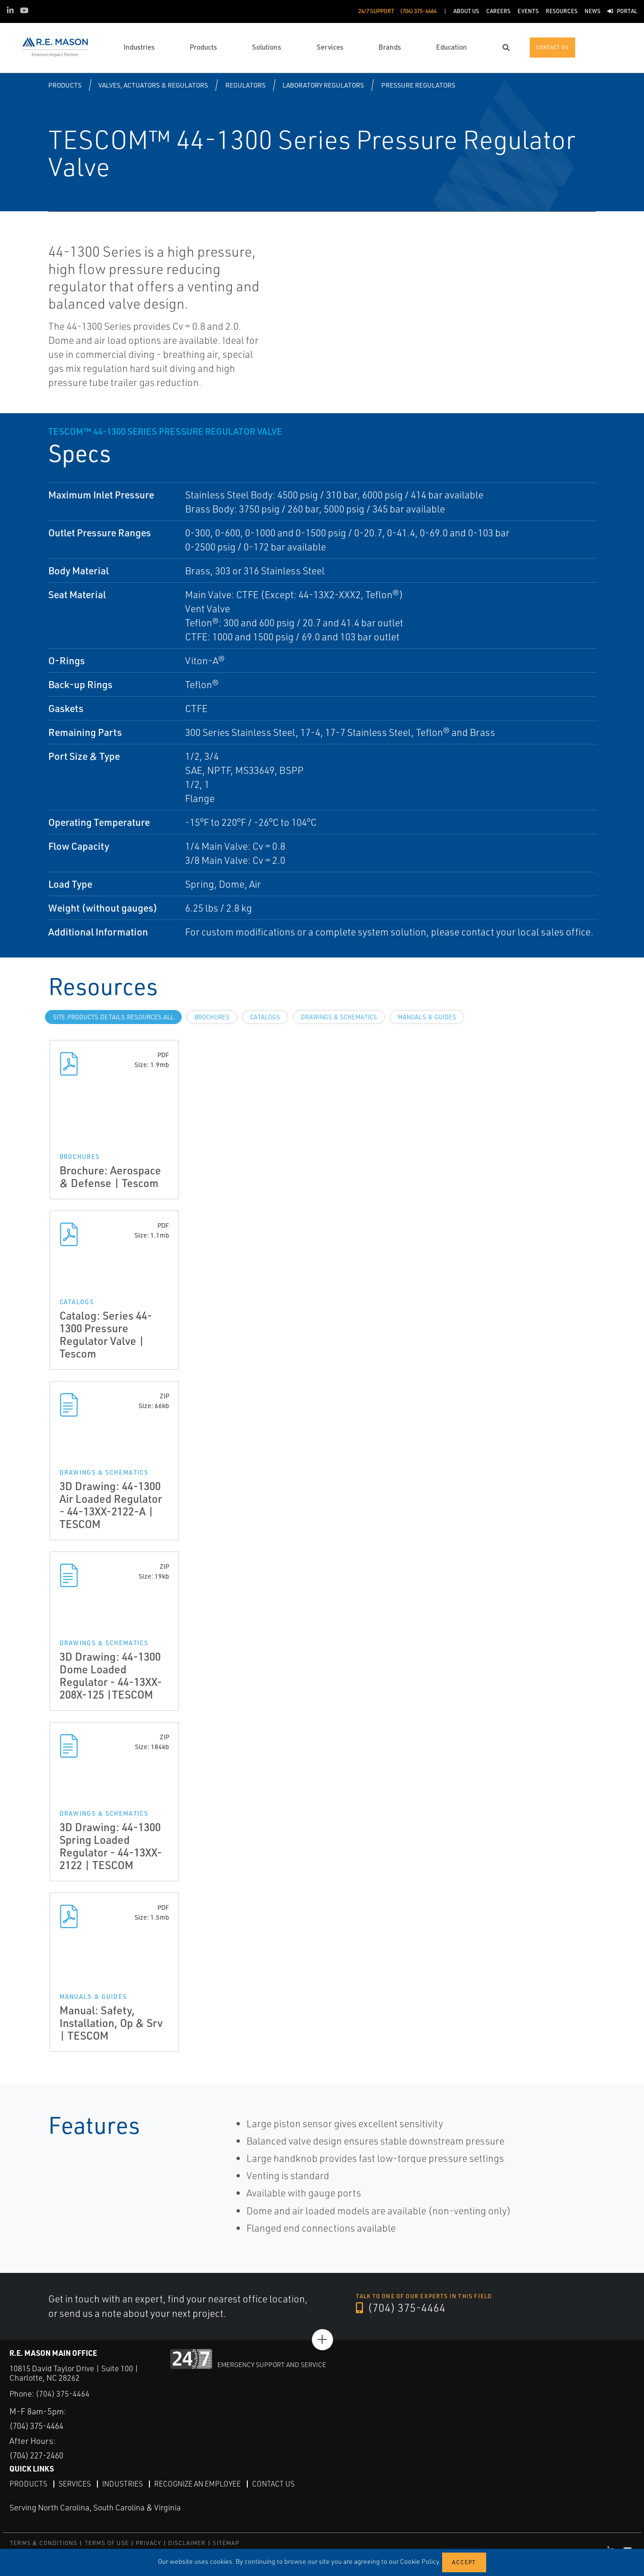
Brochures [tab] (211, 1017)
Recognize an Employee (200, 2483)
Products (64, 85)
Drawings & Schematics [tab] (339, 1017)
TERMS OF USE (107, 2542)
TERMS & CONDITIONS (44, 2542)
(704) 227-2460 (39, 2455)
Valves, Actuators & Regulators (153, 85)
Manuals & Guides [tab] (427, 1017)
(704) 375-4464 (401, 2308)
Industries (124, 2483)
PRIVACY (148, 2542)
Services (75, 2483)
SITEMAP (226, 2542)
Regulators (245, 85)
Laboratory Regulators (323, 85)
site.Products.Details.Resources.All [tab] (113, 1017)
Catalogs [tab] (265, 1017)
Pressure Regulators (418, 85)
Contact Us (277, 2483)
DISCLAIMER (187, 2542)
